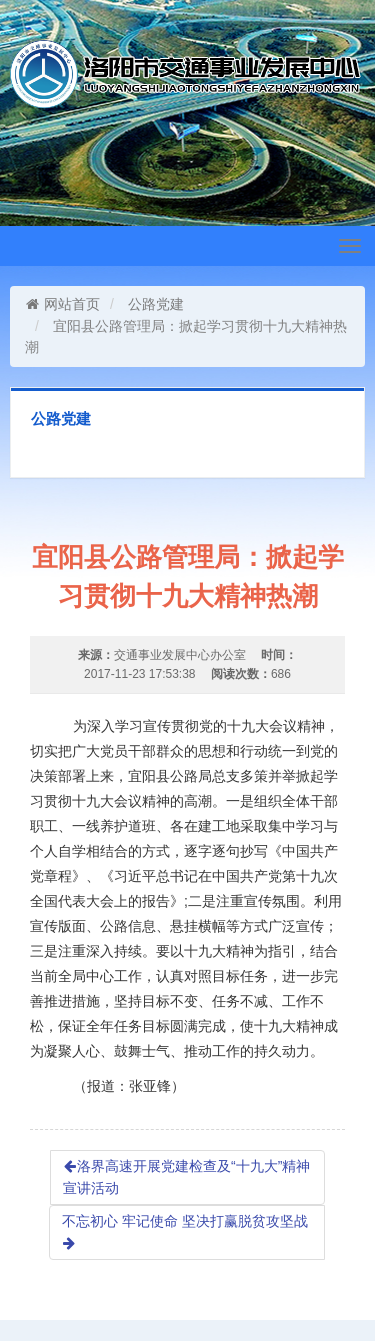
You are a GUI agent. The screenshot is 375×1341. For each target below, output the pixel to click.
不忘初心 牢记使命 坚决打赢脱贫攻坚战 (185, 1231)
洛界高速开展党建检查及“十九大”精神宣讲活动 (186, 1177)
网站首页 (62, 304)
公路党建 (156, 304)
